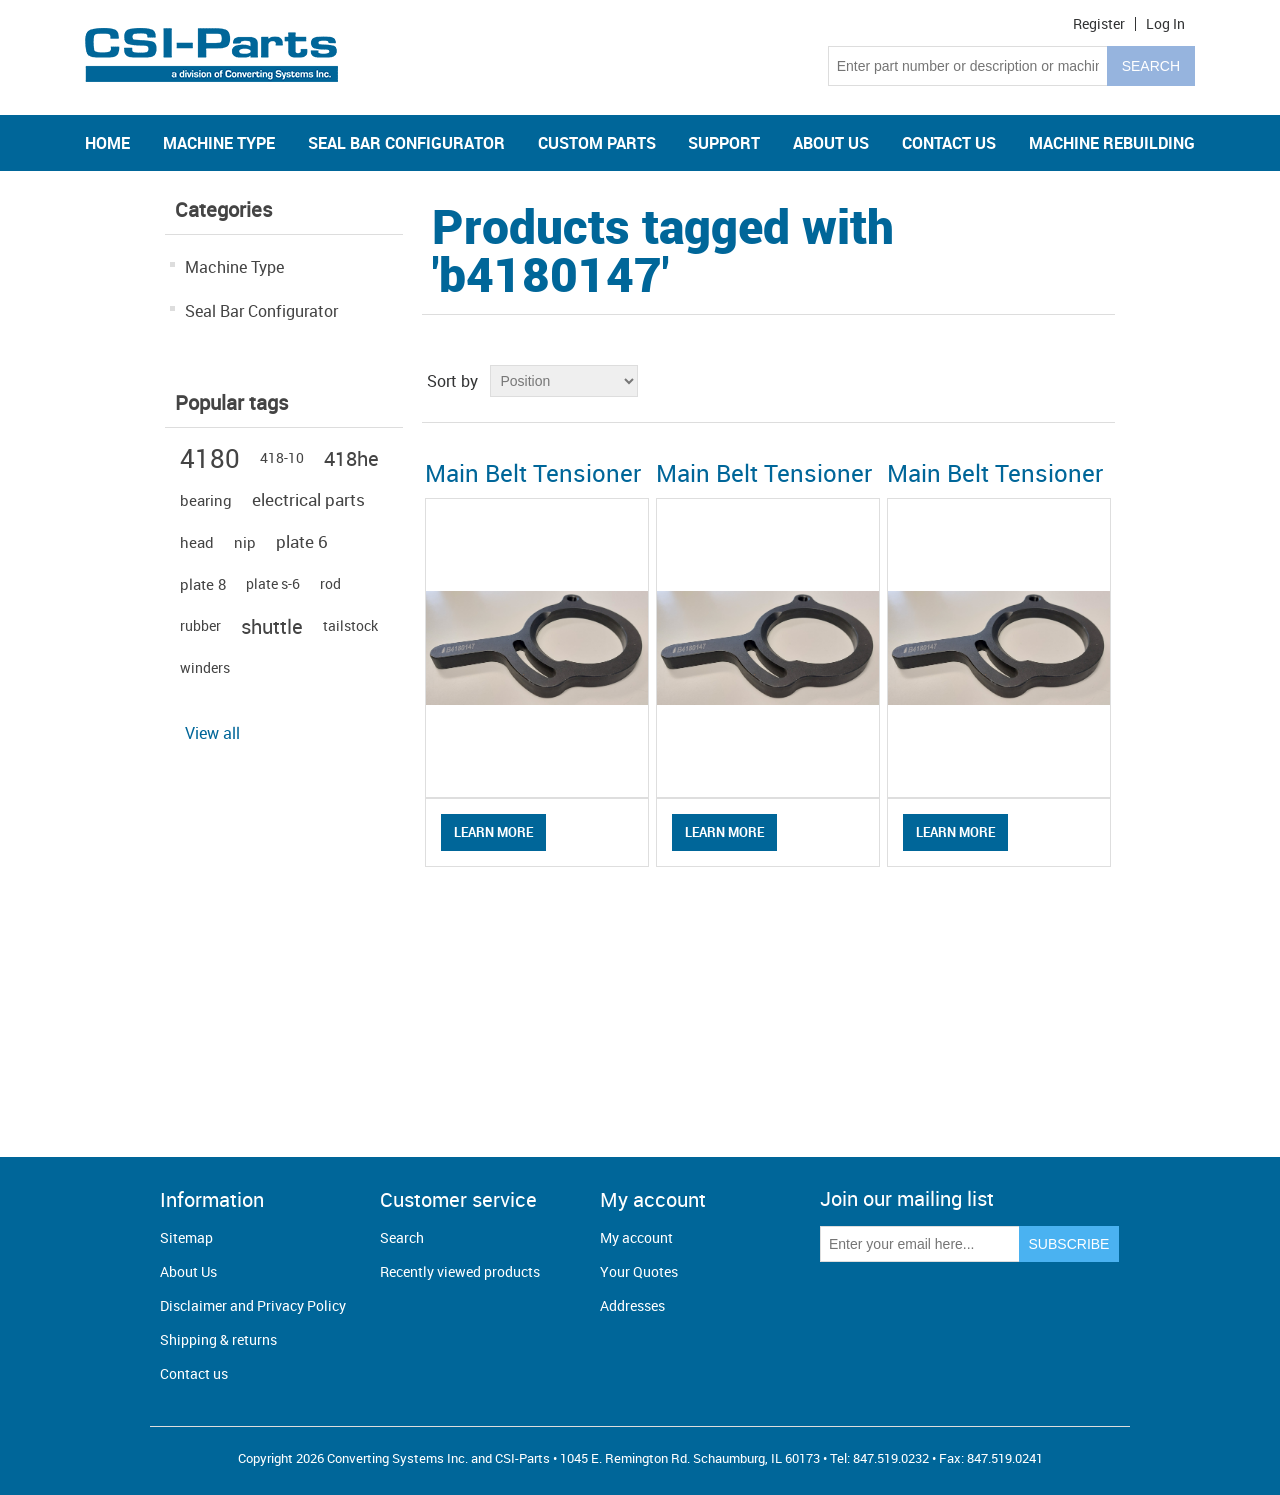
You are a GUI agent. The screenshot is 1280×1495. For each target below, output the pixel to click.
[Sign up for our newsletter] (920, 1244)
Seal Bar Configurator (261, 311)
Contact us (194, 1373)
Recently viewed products (460, 1271)
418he (351, 458)
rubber (200, 625)
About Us (188, 1271)
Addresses (632, 1305)
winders (205, 667)
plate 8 (203, 584)
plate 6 (302, 541)
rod (330, 583)
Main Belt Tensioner (533, 473)
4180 (210, 458)
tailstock (350, 625)
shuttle (272, 626)
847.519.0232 (891, 1458)
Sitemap (186, 1237)
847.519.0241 (1005, 1458)
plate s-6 (273, 583)
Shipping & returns (218, 1339)
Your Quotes (639, 1271)
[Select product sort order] (564, 381)
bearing (206, 500)
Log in (1165, 24)
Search (402, 1237)
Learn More (493, 832)
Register (1099, 24)
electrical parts (308, 499)
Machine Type (234, 267)
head (197, 542)
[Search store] (968, 66)
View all (212, 733)
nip (245, 542)
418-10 (282, 457)
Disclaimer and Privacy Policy (253, 1305)
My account (636, 1237)
